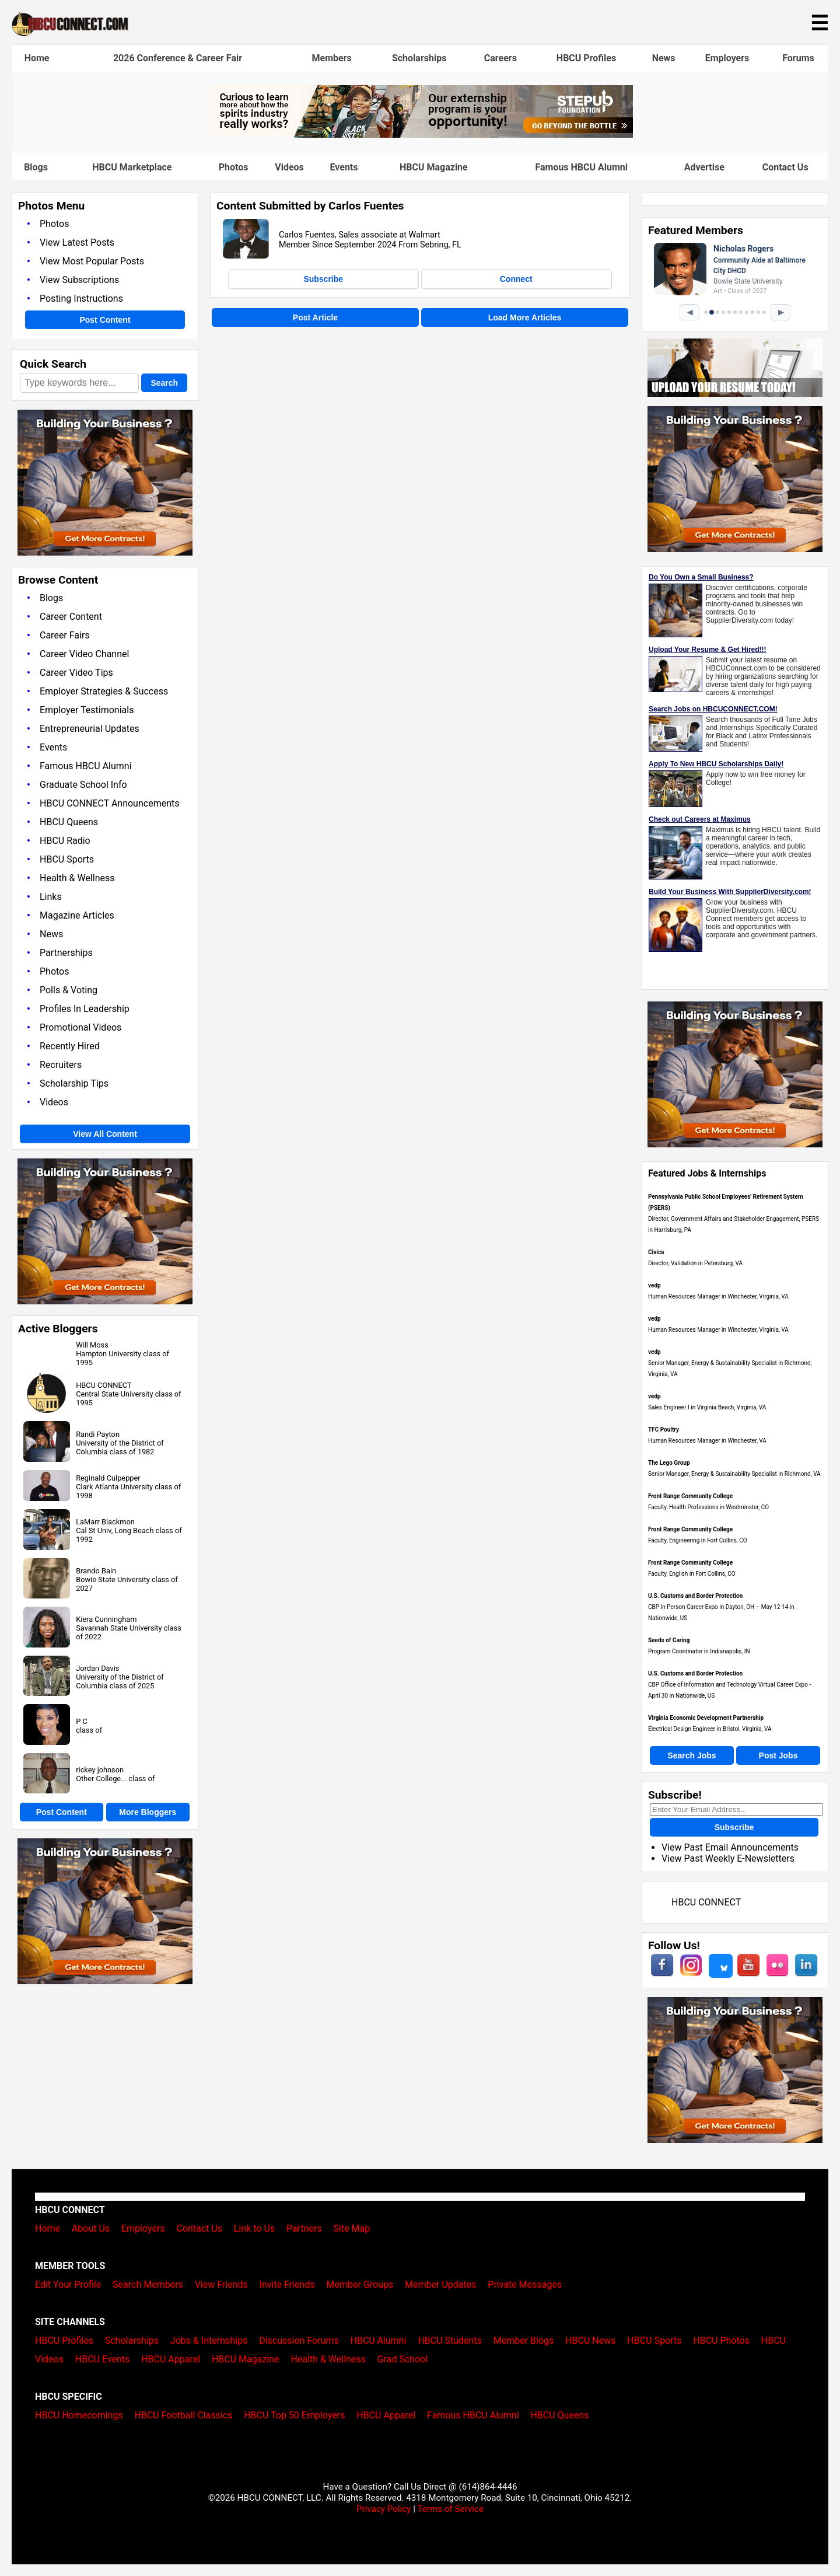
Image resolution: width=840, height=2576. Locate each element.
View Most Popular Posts (92, 261)
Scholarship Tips (74, 1083)
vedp (654, 1285)
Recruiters (61, 1064)
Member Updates (440, 2284)
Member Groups (360, 2284)
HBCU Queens (69, 822)
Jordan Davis (97, 1668)
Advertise (704, 167)
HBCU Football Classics (184, 2415)
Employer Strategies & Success (104, 691)
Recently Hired (70, 1046)
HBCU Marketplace (132, 167)
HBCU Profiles (586, 58)
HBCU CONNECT (103, 1385)
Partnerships (66, 952)
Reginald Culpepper (108, 1478)
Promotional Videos (80, 1027)
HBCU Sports (67, 859)
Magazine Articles (77, 915)
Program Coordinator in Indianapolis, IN (699, 1651)
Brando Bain (96, 1570)
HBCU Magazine (434, 167)
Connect (516, 279)
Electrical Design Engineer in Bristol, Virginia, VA (710, 1729)
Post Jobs (778, 1755)
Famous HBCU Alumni (581, 167)
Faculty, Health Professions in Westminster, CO (708, 1507)
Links (51, 896)
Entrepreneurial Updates (89, 728)
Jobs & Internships (208, 2340)
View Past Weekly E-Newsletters (728, 1858)
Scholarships (419, 58)
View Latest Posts (77, 242)
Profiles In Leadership (85, 1008)
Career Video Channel (84, 653)
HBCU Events (102, 2359)
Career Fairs (65, 635)
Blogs (36, 167)
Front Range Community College (690, 1496)
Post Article (315, 317)
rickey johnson (100, 1769)
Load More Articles (525, 317)
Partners (304, 2228)
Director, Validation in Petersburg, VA (695, 1263)
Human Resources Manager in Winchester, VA (707, 1440)
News (664, 58)
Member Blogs (524, 2340)
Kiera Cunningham (106, 1619)
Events (344, 167)
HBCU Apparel (170, 2359)
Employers (727, 58)
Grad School (402, 2359)
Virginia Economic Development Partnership (706, 1718)
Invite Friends (287, 2284)
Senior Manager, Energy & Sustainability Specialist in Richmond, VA (734, 1474)
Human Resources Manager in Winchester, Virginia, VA (718, 1296)
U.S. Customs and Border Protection (695, 1596)
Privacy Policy (383, 2509)
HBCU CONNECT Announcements (109, 803)
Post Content (104, 319)
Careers (500, 58)
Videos (289, 167)
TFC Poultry (663, 1429)
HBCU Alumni (379, 2340)
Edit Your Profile (68, 2284)
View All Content (105, 1134)
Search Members (148, 2284)
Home (37, 58)
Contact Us (785, 167)
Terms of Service (450, 2509)
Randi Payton (98, 1434)
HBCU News (590, 2340)
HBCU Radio (65, 840)
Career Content (71, 616)
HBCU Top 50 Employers (294, 2415)
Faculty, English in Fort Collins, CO (692, 1573)
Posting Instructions (81, 298)
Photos (234, 167)
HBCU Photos (721, 2340)
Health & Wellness (77, 878)
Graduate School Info (83, 784)
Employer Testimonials (87, 709)
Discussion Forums (299, 2340)
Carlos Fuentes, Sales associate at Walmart (359, 235)
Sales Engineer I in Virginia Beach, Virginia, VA (707, 1407)
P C (82, 1721)
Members (331, 58)
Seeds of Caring (669, 1640)
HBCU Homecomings (79, 2415)
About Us (91, 2228)
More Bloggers (147, 1812)
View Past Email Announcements (730, 1847)
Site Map (352, 2228)
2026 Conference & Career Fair (177, 58)
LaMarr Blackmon (105, 1521)
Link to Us (254, 2228)
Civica (656, 1252)
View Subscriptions (79, 279)
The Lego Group (669, 1463)
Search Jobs (691, 1755)
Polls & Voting (68, 990)
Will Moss (92, 1345)
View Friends (221, 2284)
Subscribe (323, 279)
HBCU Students (450, 2340)
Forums (798, 58)
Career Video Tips (76, 672)
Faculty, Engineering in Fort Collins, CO (697, 1540)
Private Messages (525, 2284)
